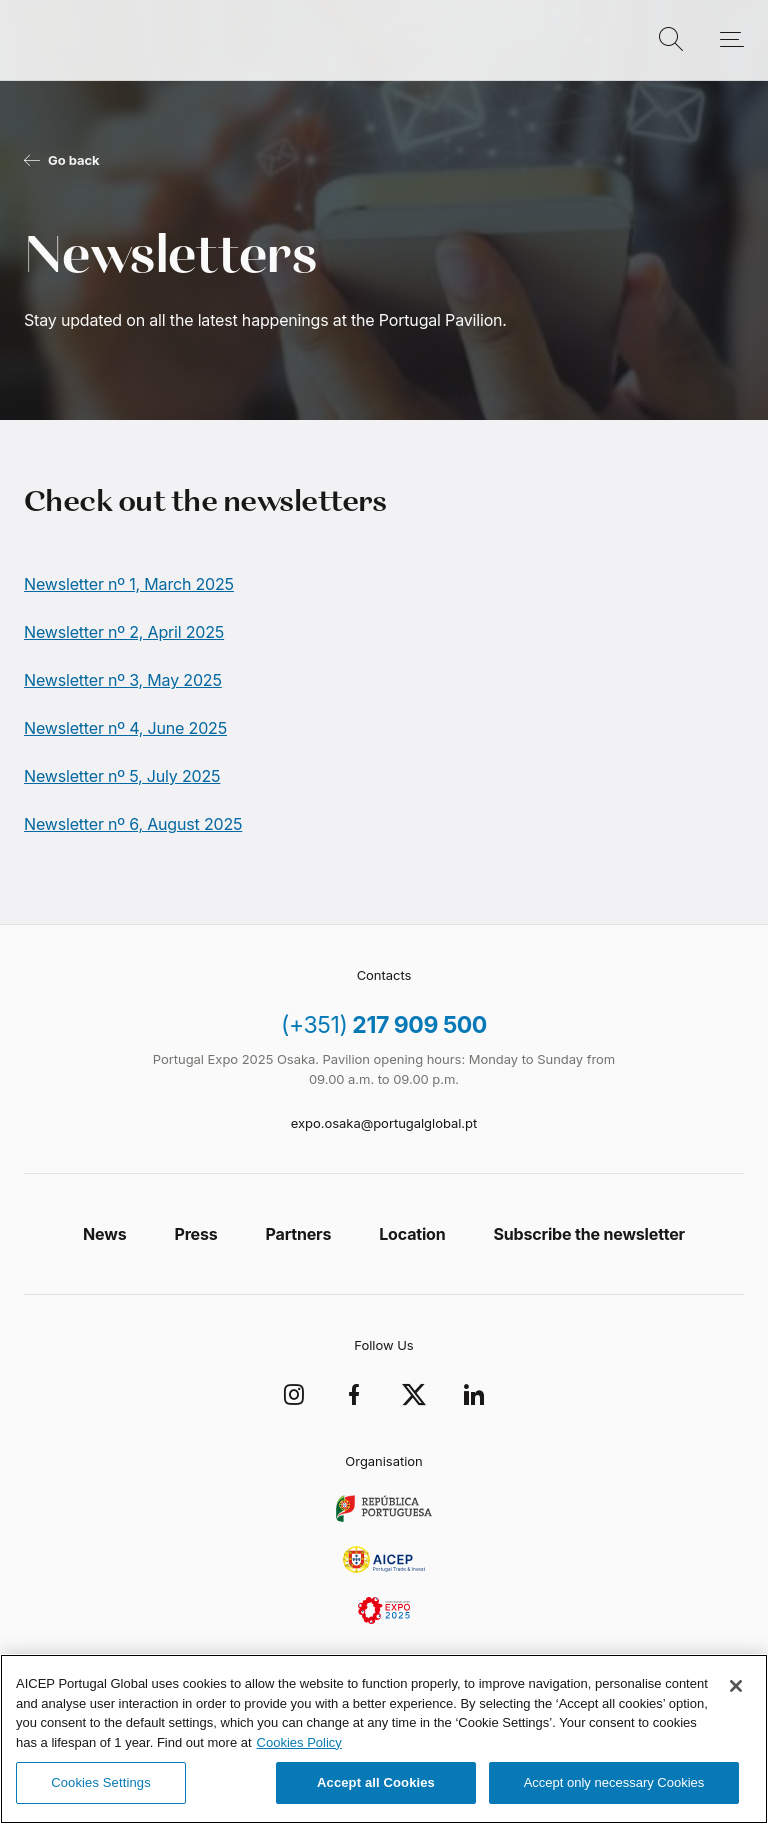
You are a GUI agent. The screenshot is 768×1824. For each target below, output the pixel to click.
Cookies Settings (101, 1782)
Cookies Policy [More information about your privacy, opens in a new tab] (299, 1742)
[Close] (736, 1686)
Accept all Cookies (376, 1782)
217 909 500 (384, 1025)
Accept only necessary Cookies (614, 1782)
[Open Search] (671, 40)
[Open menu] (721, 40)
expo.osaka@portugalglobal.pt (384, 1123)
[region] (384, 1739)
